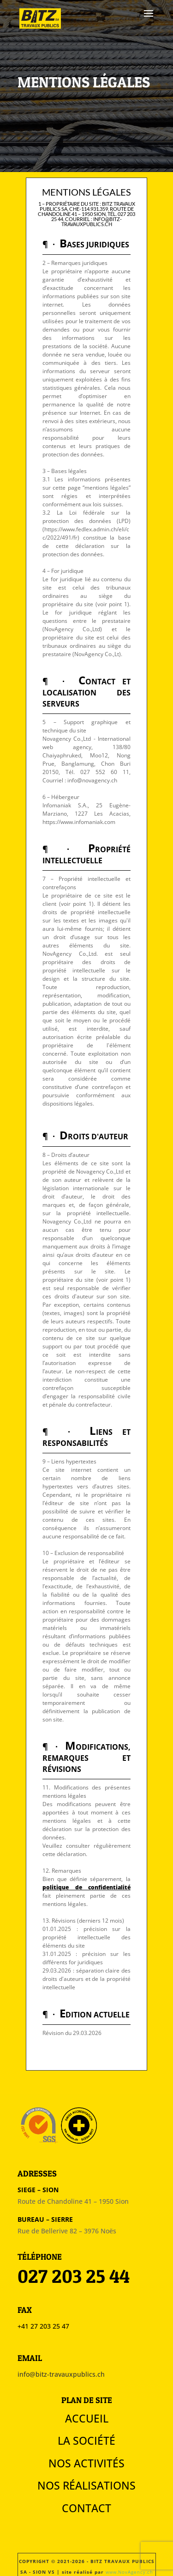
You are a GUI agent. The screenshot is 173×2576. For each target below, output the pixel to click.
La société (86, 2440)
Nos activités (86, 2463)
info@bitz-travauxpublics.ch (61, 2374)
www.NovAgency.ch (129, 2572)
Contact (86, 2508)
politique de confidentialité (86, 1887)
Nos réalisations (86, 2485)
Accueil (86, 2418)
